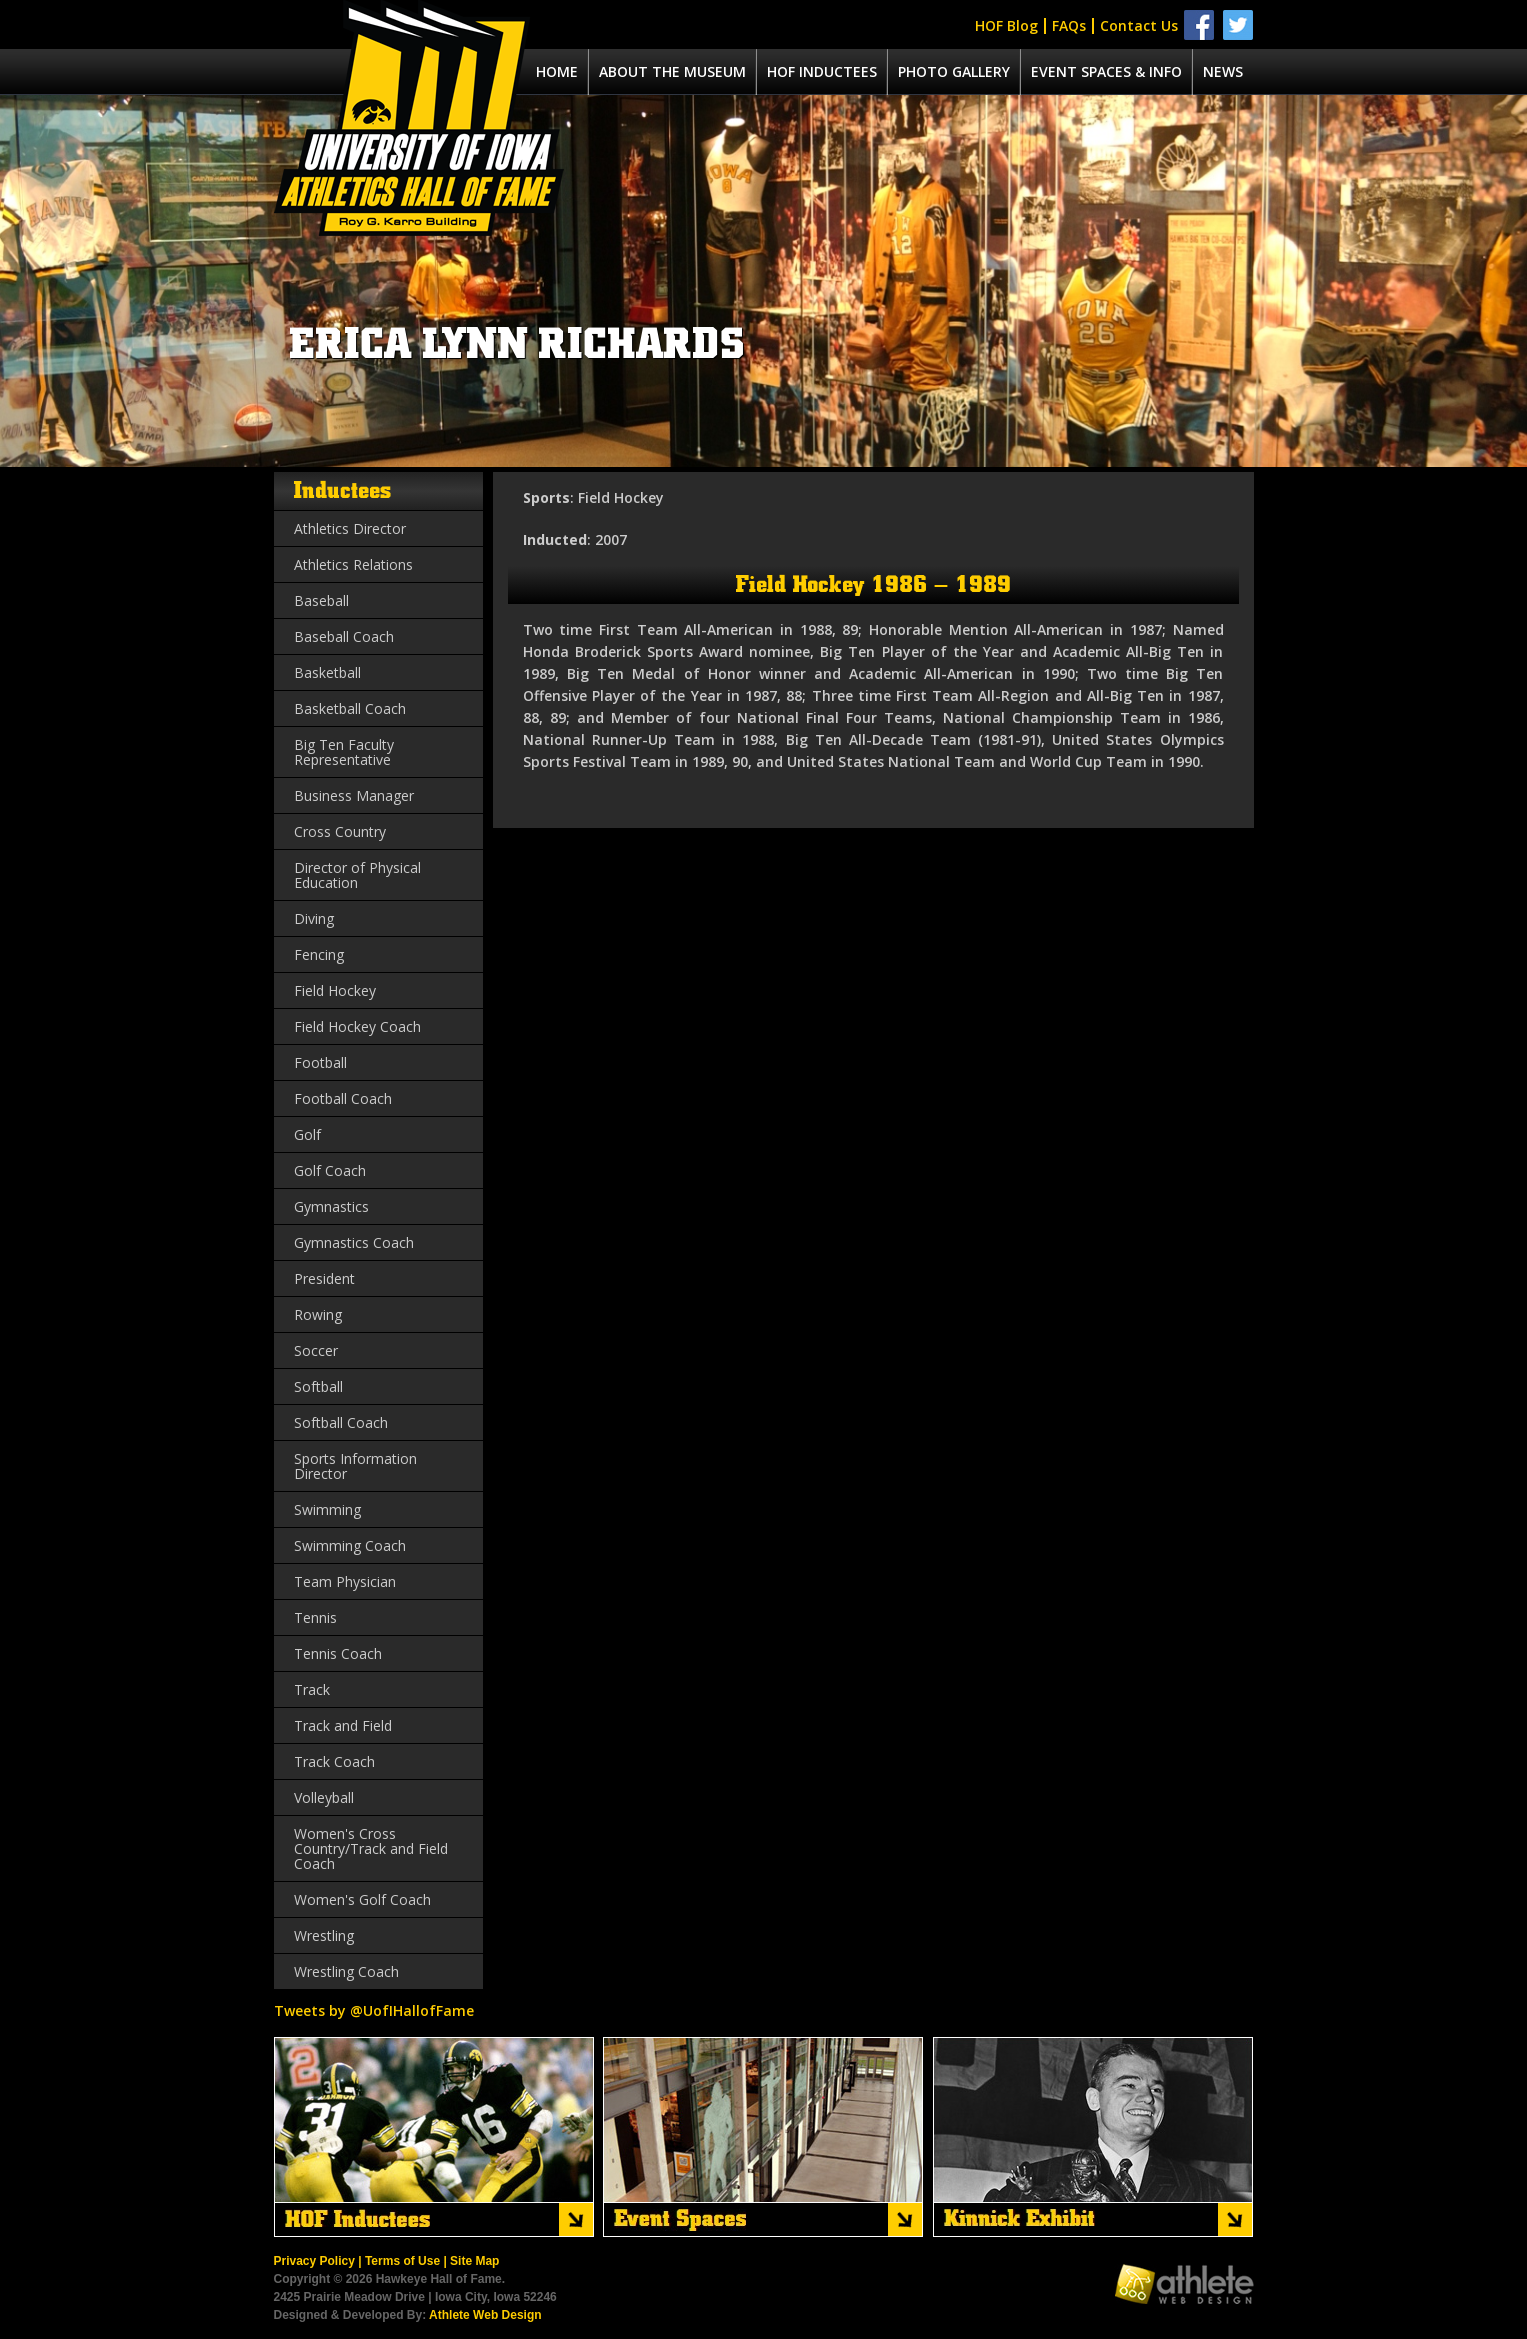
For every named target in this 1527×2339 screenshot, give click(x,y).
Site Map (474, 2261)
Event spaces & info (1106, 71)
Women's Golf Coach (362, 1899)
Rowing (318, 1314)
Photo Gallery (954, 71)
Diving (314, 918)
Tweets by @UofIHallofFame (374, 2010)
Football (320, 1062)
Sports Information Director (355, 1466)
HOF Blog (1006, 25)
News (1223, 71)
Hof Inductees (822, 71)
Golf (307, 1134)
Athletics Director (350, 528)
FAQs (1069, 25)
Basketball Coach (350, 708)
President (324, 1278)
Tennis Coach (338, 1653)
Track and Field (343, 1725)
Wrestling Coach (346, 1971)
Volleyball (324, 1797)
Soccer (316, 1350)
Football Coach (343, 1098)
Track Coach (334, 1761)
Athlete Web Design (485, 2315)
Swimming (327, 1509)
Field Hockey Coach (357, 1026)
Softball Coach (341, 1422)
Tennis (315, 1617)
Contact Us (1139, 25)
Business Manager (354, 795)
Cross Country (340, 831)
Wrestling (324, 1935)
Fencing (319, 954)
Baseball (321, 600)
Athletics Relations (353, 564)
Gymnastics (331, 1206)
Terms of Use (402, 2261)
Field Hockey (335, 990)
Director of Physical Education (357, 875)
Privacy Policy (314, 2261)
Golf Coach (330, 1170)
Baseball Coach (344, 636)
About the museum (672, 71)
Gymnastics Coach (354, 1242)
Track (312, 1689)
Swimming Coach (350, 1545)
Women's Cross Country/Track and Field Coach (371, 1848)
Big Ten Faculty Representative (344, 752)
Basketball (327, 672)
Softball (318, 1386)
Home (557, 71)
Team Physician (345, 1581)
